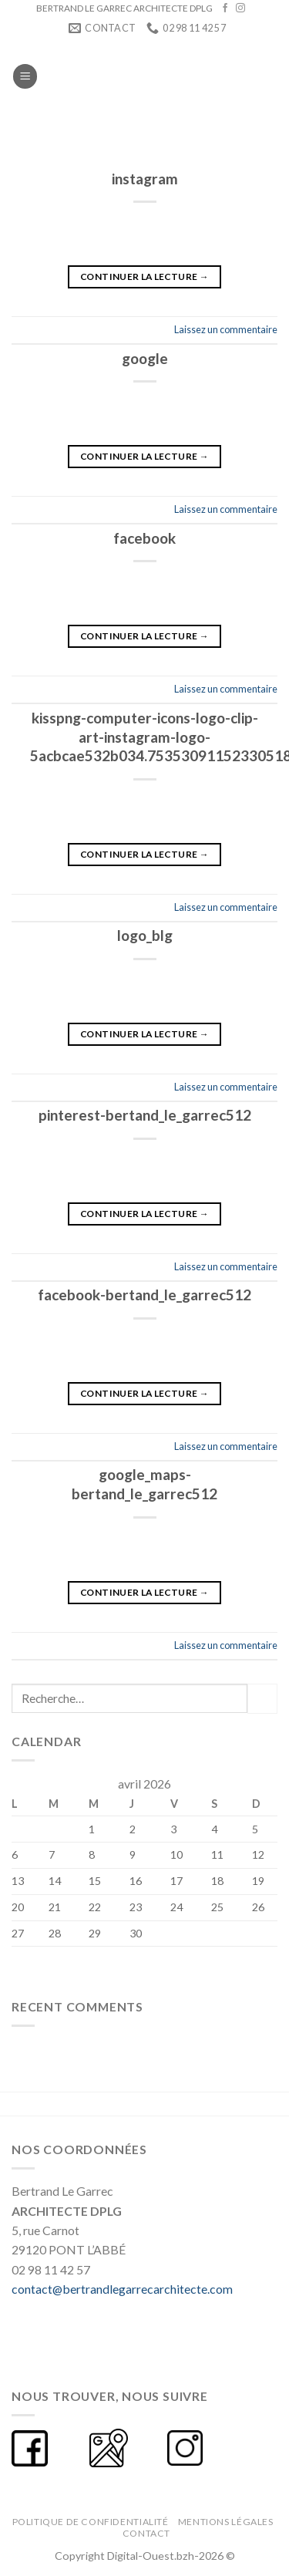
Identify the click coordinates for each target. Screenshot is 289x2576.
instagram (145, 178)
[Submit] (262, 1699)
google (145, 358)
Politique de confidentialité (90, 2521)
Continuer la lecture (144, 276)
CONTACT (146, 2533)
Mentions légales (226, 2521)
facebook (144, 538)
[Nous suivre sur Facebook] (225, 8)
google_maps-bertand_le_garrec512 (144, 1483)
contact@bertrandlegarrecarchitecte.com (122, 2288)
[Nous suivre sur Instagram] (240, 8)
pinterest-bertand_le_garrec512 (145, 1115)
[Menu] (25, 76)
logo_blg (145, 935)
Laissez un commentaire (225, 329)
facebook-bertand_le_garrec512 (144, 1294)
